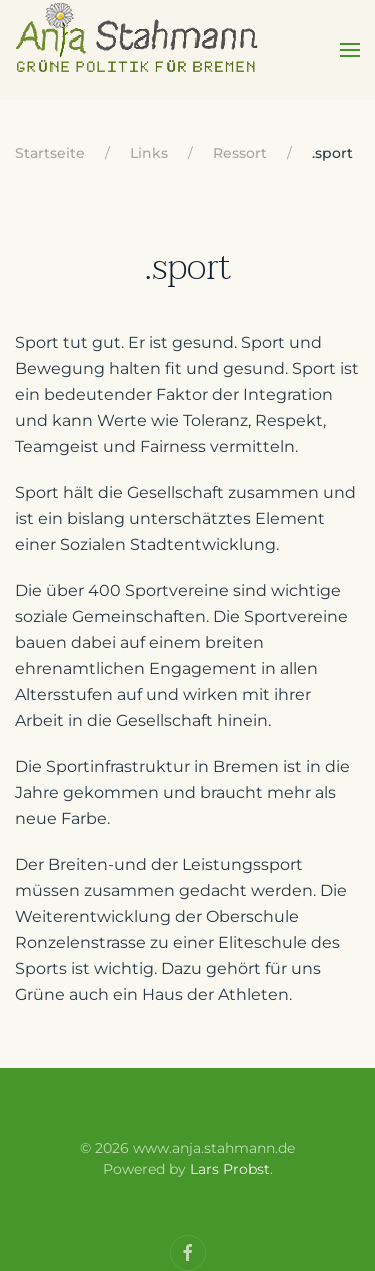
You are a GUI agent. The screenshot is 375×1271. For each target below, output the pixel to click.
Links (149, 153)
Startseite (50, 153)
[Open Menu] (350, 50)
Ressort (240, 153)
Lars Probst (230, 1169)
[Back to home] (138, 50)
